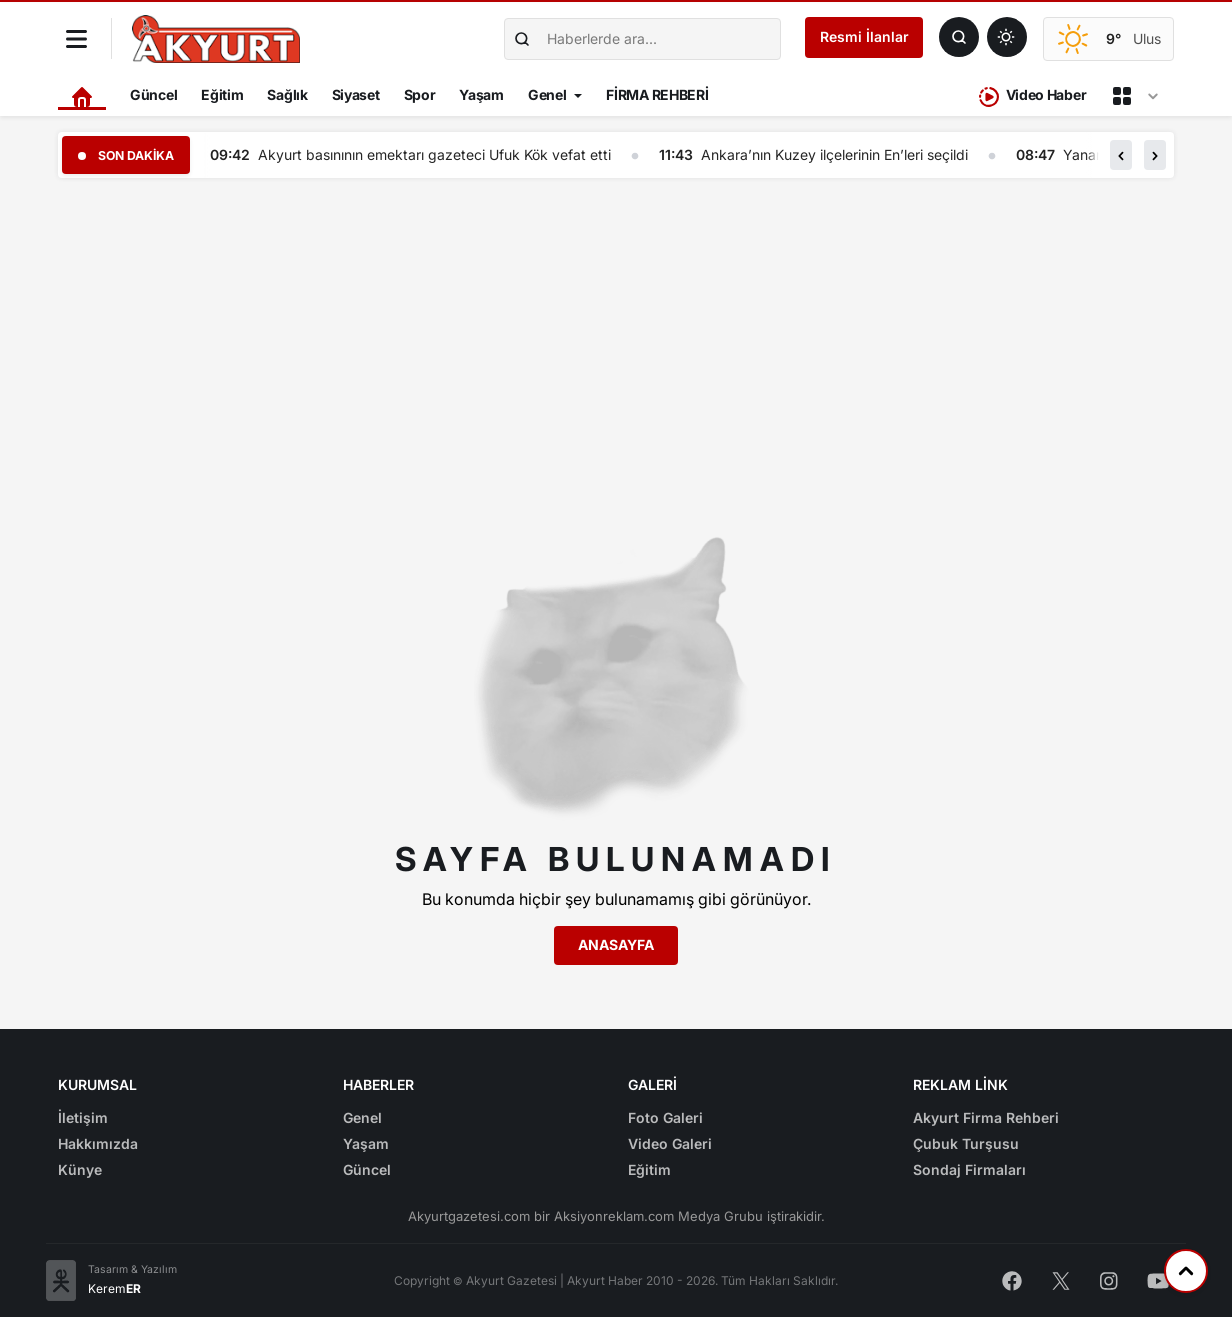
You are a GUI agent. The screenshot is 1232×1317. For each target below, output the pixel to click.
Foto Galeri (665, 1117)
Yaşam (481, 94)
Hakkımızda (98, 1143)
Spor (420, 94)
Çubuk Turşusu (966, 1143)
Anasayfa (616, 944)
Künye (80, 1169)
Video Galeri (670, 1143)
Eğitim (222, 94)
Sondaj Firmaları (969, 1169)
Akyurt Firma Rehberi (986, 1117)
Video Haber (1032, 96)
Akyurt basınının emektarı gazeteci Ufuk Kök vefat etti (439, 154)
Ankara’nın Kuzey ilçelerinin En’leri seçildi (839, 154)
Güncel (153, 94)
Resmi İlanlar (864, 36)
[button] (1121, 155)
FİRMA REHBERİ (657, 94)
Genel (547, 94)
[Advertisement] (616, 334)
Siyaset (356, 94)
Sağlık (287, 94)
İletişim (83, 1117)
